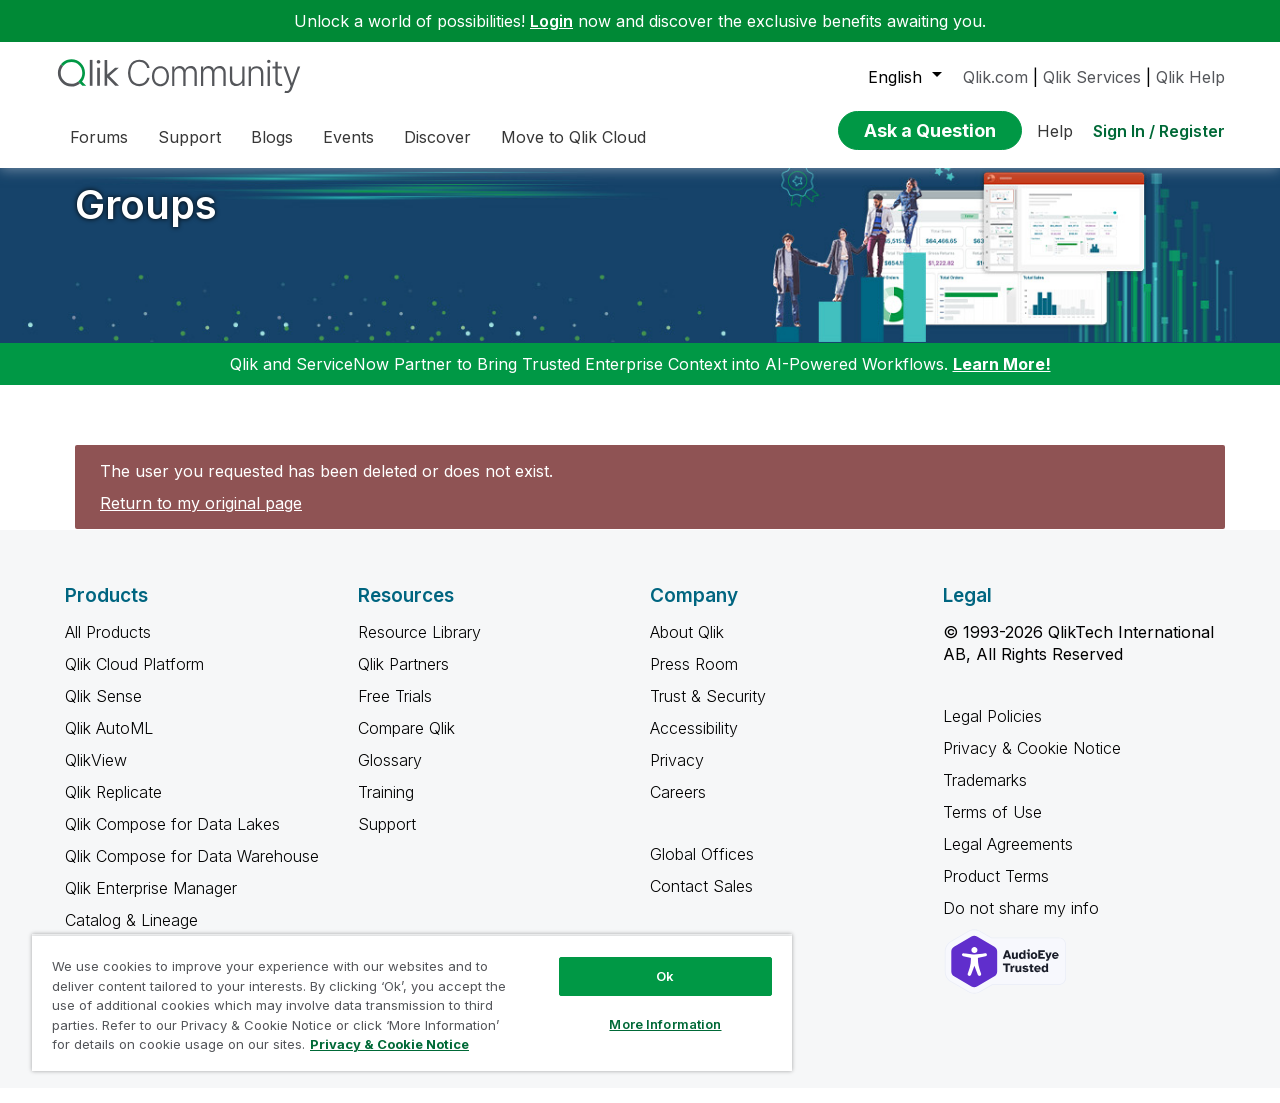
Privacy (677, 775)
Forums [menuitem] (99, 137)
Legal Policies (992, 731)
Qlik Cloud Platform (134, 679)
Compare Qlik (406, 743)
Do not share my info (1023, 923)
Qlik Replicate (113, 807)
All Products (108, 647)
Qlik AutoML (109, 743)
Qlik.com (995, 77)
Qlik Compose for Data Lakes (172, 839)
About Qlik (687, 647)
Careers (678, 807)
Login (551, 21)
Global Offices (702, 869)
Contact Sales (701, 901)
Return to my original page (201, 518)
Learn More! (1002, 379)
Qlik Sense (103, 711)
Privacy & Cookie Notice (1032, 763)
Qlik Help (1190, 77)
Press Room (694, 679)
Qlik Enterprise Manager (151, 903)
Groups (146, 219)
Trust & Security (708, 711)
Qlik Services (1092, 77)
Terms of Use (992, 827)
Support (387, 839)
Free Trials (395, 711)
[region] (412, 1002)
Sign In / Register (1159, 131)
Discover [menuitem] (437, 137)
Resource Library (419, 647)
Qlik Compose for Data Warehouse (192, 871)
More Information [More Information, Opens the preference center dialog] (665, 1024)
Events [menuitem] (348, 137)
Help (1055, 131)
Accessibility (694, 743)
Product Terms (996, 891)
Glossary (390, 775)
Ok (665, 976)
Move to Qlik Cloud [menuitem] (573, 137)
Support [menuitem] (189, 137)
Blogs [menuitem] (272, 137)
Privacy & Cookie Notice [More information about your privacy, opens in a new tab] (389, 1044)
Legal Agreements (1008, 859)
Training (386, 807)
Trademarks (985, 795)
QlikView (96, 775)
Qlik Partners (403, 679)
